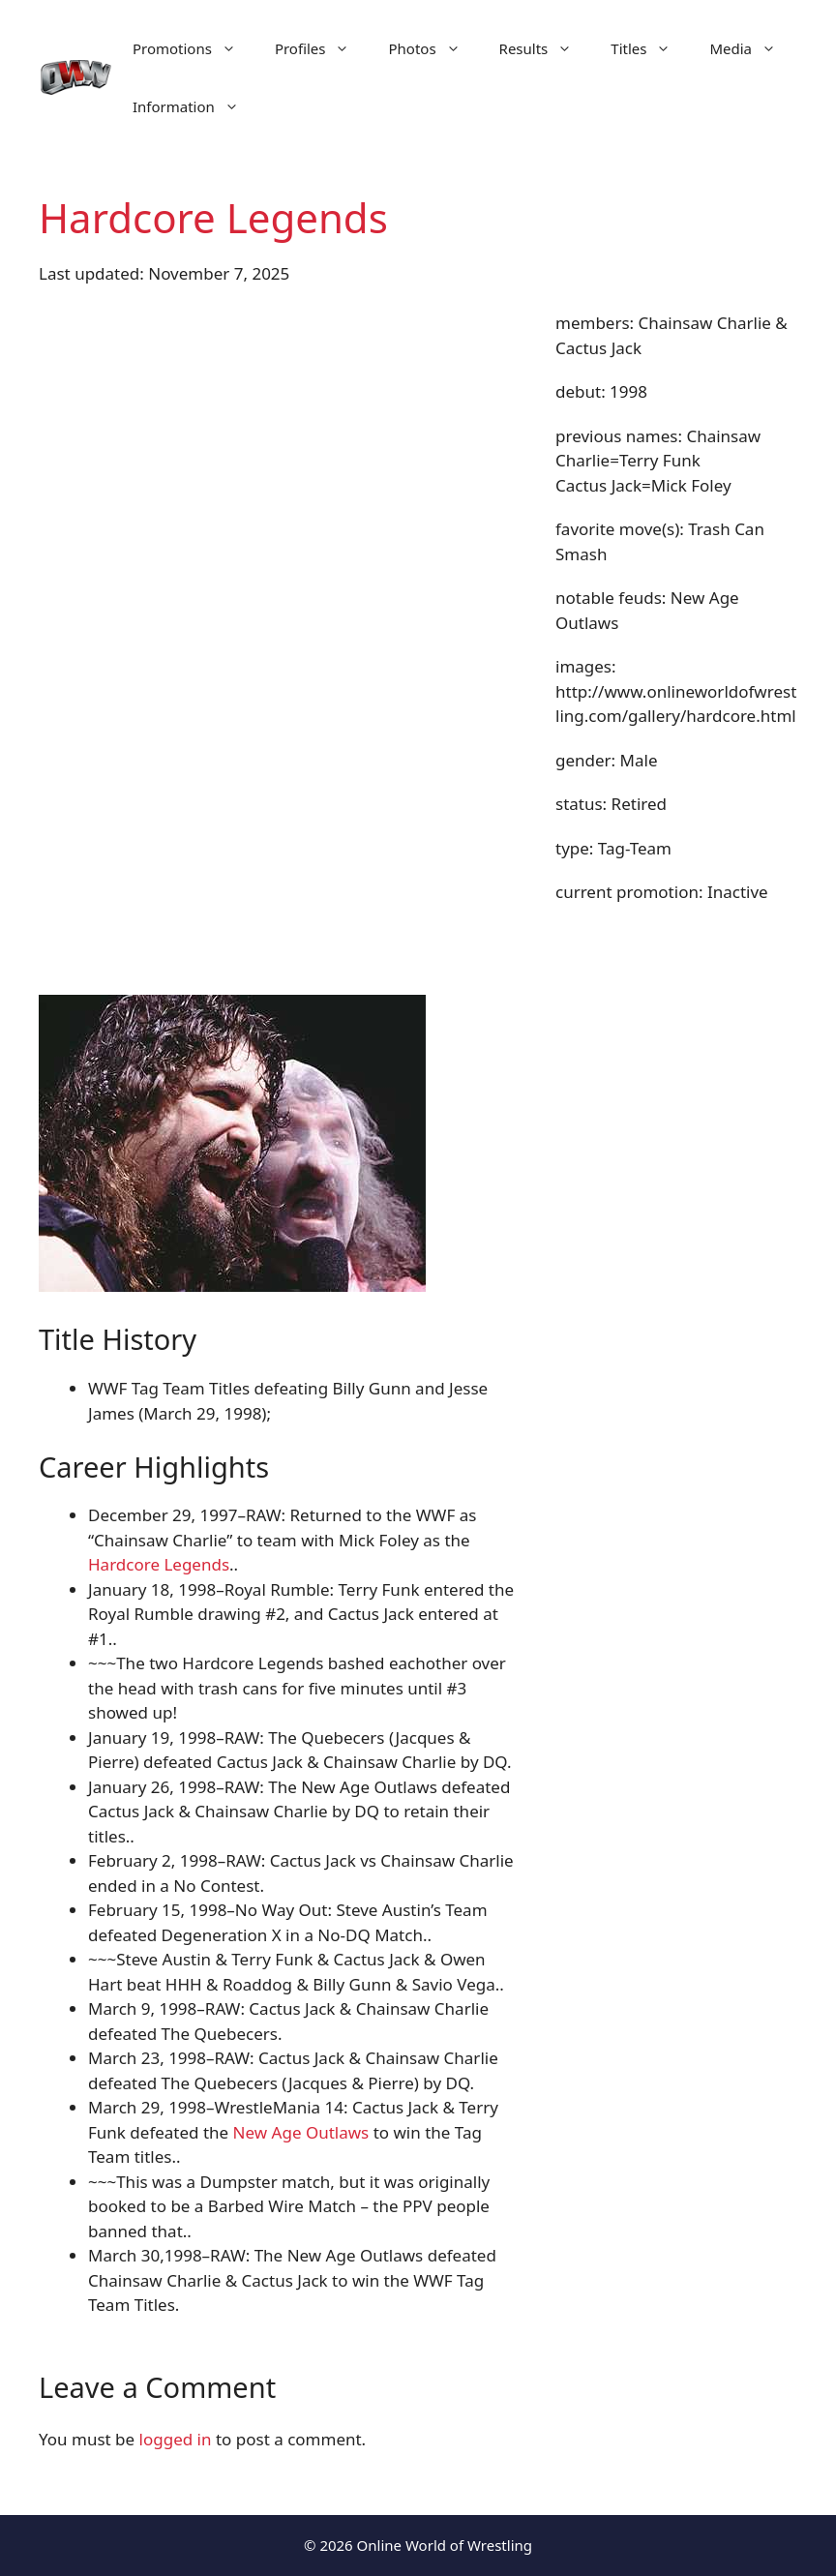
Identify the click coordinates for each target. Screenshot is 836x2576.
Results (545, 48)
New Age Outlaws (301, 2132)
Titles (650, 48)
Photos (433, 48)
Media (752, 48)
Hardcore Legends (158, 1564)
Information (195, 106)
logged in (175, 2439)
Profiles (322, 48)
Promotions (194, 48)
